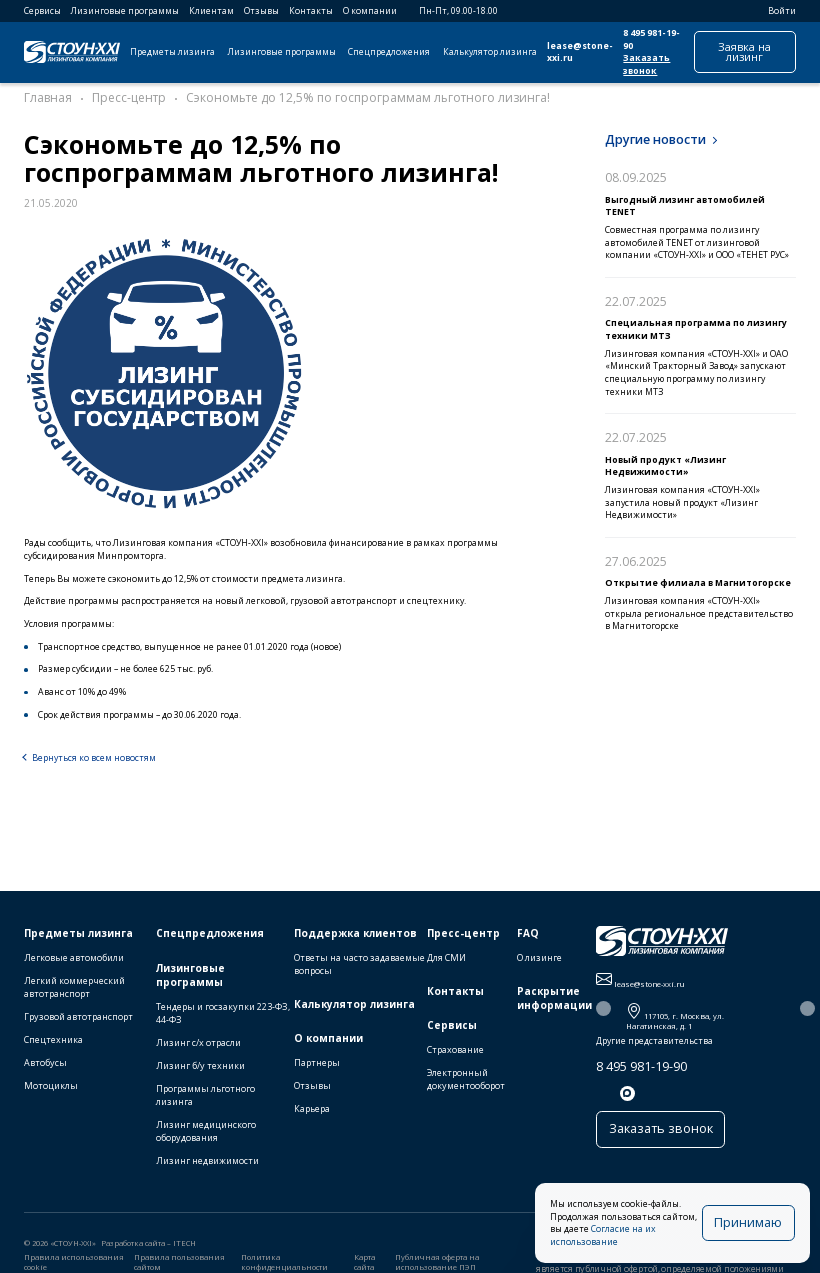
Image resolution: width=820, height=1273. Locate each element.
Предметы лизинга (172, 52)
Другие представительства (654, 1046)
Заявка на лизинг (744, 51)
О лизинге (539, 961)
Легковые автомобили (74, 961)
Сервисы (42, 11)
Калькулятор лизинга (490, 52)
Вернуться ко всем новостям (94, 758)
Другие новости (655, 139)
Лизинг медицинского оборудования (206, 1136)
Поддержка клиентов (355, 938)
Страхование (455, 1053)
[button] (603, 1013)
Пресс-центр (463, 938)
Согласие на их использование (644, 1242)
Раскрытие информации (554, 1002)
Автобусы (45, 1067)
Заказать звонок (646, 64)
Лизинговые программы (125, 11)
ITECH (184, 1248)
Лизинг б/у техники (200, 1069)
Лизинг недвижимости (207, 1165)
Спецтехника (53, 1044)
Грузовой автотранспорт (78, 1020)
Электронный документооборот (466, 1083)
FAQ (528, 938)
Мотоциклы (51, 1090)
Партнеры (317, 1066)
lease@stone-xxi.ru (580, 52)
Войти (775, 11)
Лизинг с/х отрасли (198, 1046)
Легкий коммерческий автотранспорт (74, 991)
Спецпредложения (389, 52)
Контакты (311, 11)
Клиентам (211, 11)
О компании (370, 11)
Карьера (312, 1113)
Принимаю (754, 1228)
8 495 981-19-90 (641, 1070)
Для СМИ (446, 961)
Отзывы (261, 11)
